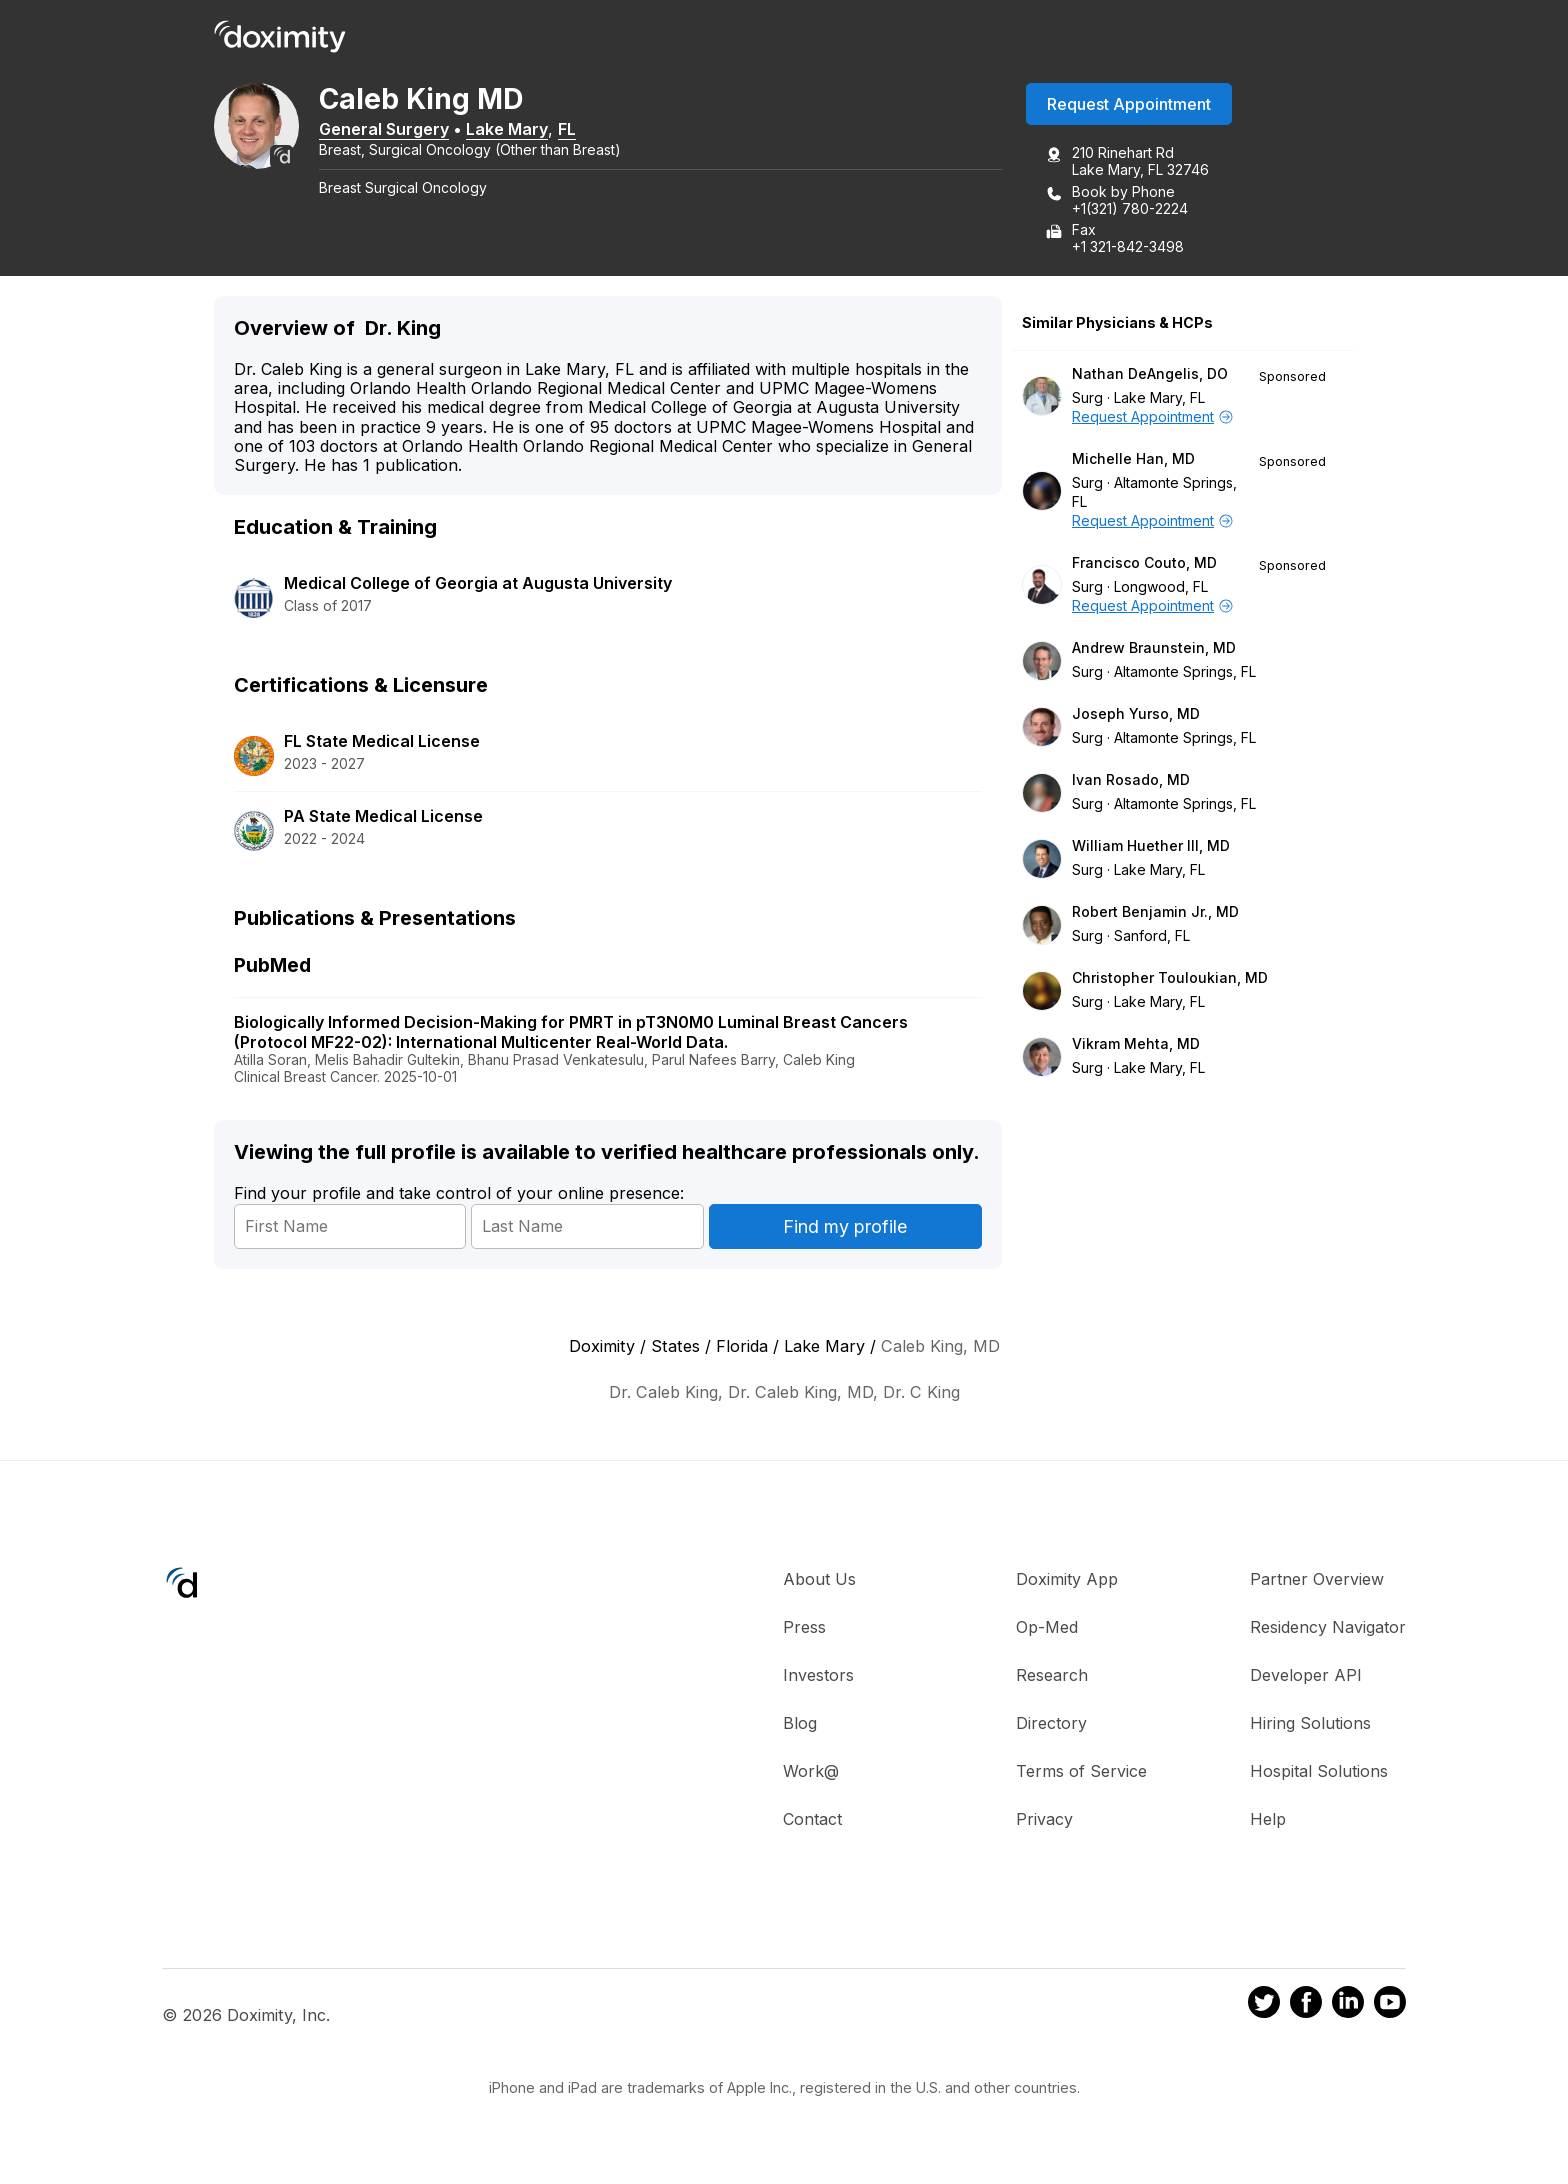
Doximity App (1067, 1584)
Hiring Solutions (1310, 1728)
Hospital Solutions (1319, 1776)
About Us (819, 1584)
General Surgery (419, 133)
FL (602, 133)
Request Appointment (1129, 109)
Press (804, 1632)
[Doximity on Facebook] (1306, 2009)
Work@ (811, 1776)
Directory (1051, 1728)
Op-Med (1047, 1632)
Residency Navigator (1328, 1632)
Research (1052, 1680)
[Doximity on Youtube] (1390, 2009)
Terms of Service (1081, 1776)
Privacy (1044, 1824)
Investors (818, 1680)
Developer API (1306, 1680)
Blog (800, 1728)
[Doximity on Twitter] (1264, 2009)
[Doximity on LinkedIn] (1348, 2009)
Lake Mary (542, 133)
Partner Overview (1317, 1584)
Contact (812, 1824)
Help (1268, 1824)
